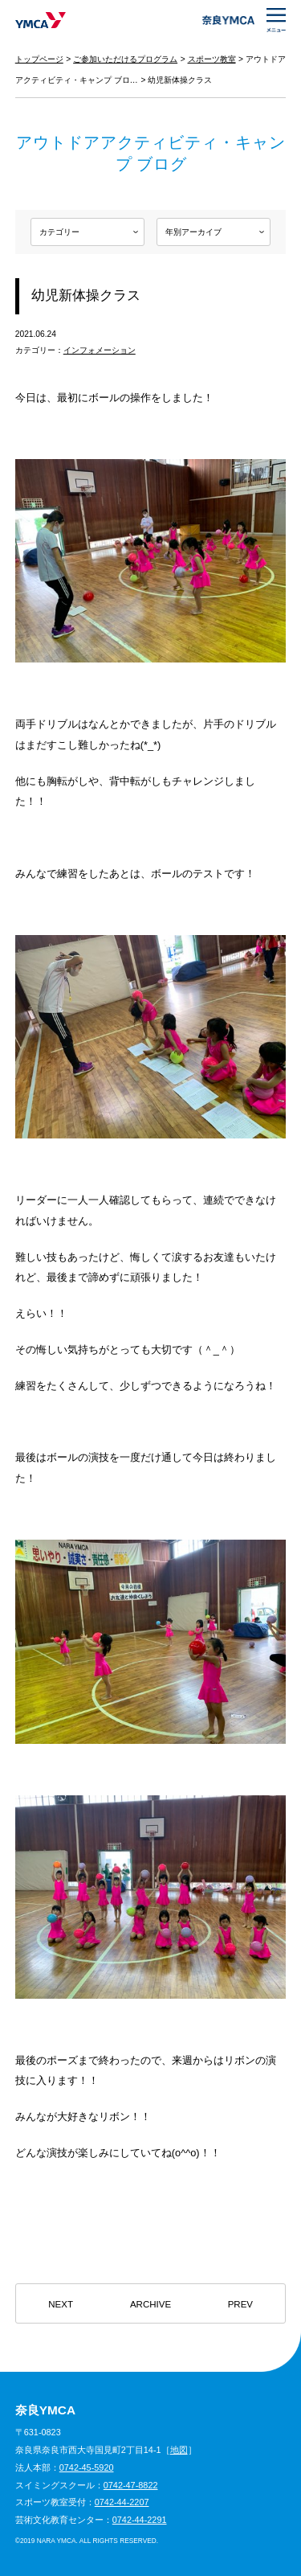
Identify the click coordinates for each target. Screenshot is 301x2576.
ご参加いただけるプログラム (125, 59)
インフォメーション (99, 350)
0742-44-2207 (122, 2502)
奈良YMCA (40, 20)
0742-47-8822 (131, 2485)
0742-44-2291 (139, 2520)
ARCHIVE (150, 2304)
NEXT (60, 2304)
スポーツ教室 (212, 59)
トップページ (39, 59)
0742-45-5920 (86, 2467)
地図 (179, 2450)
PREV (240, 2304)
